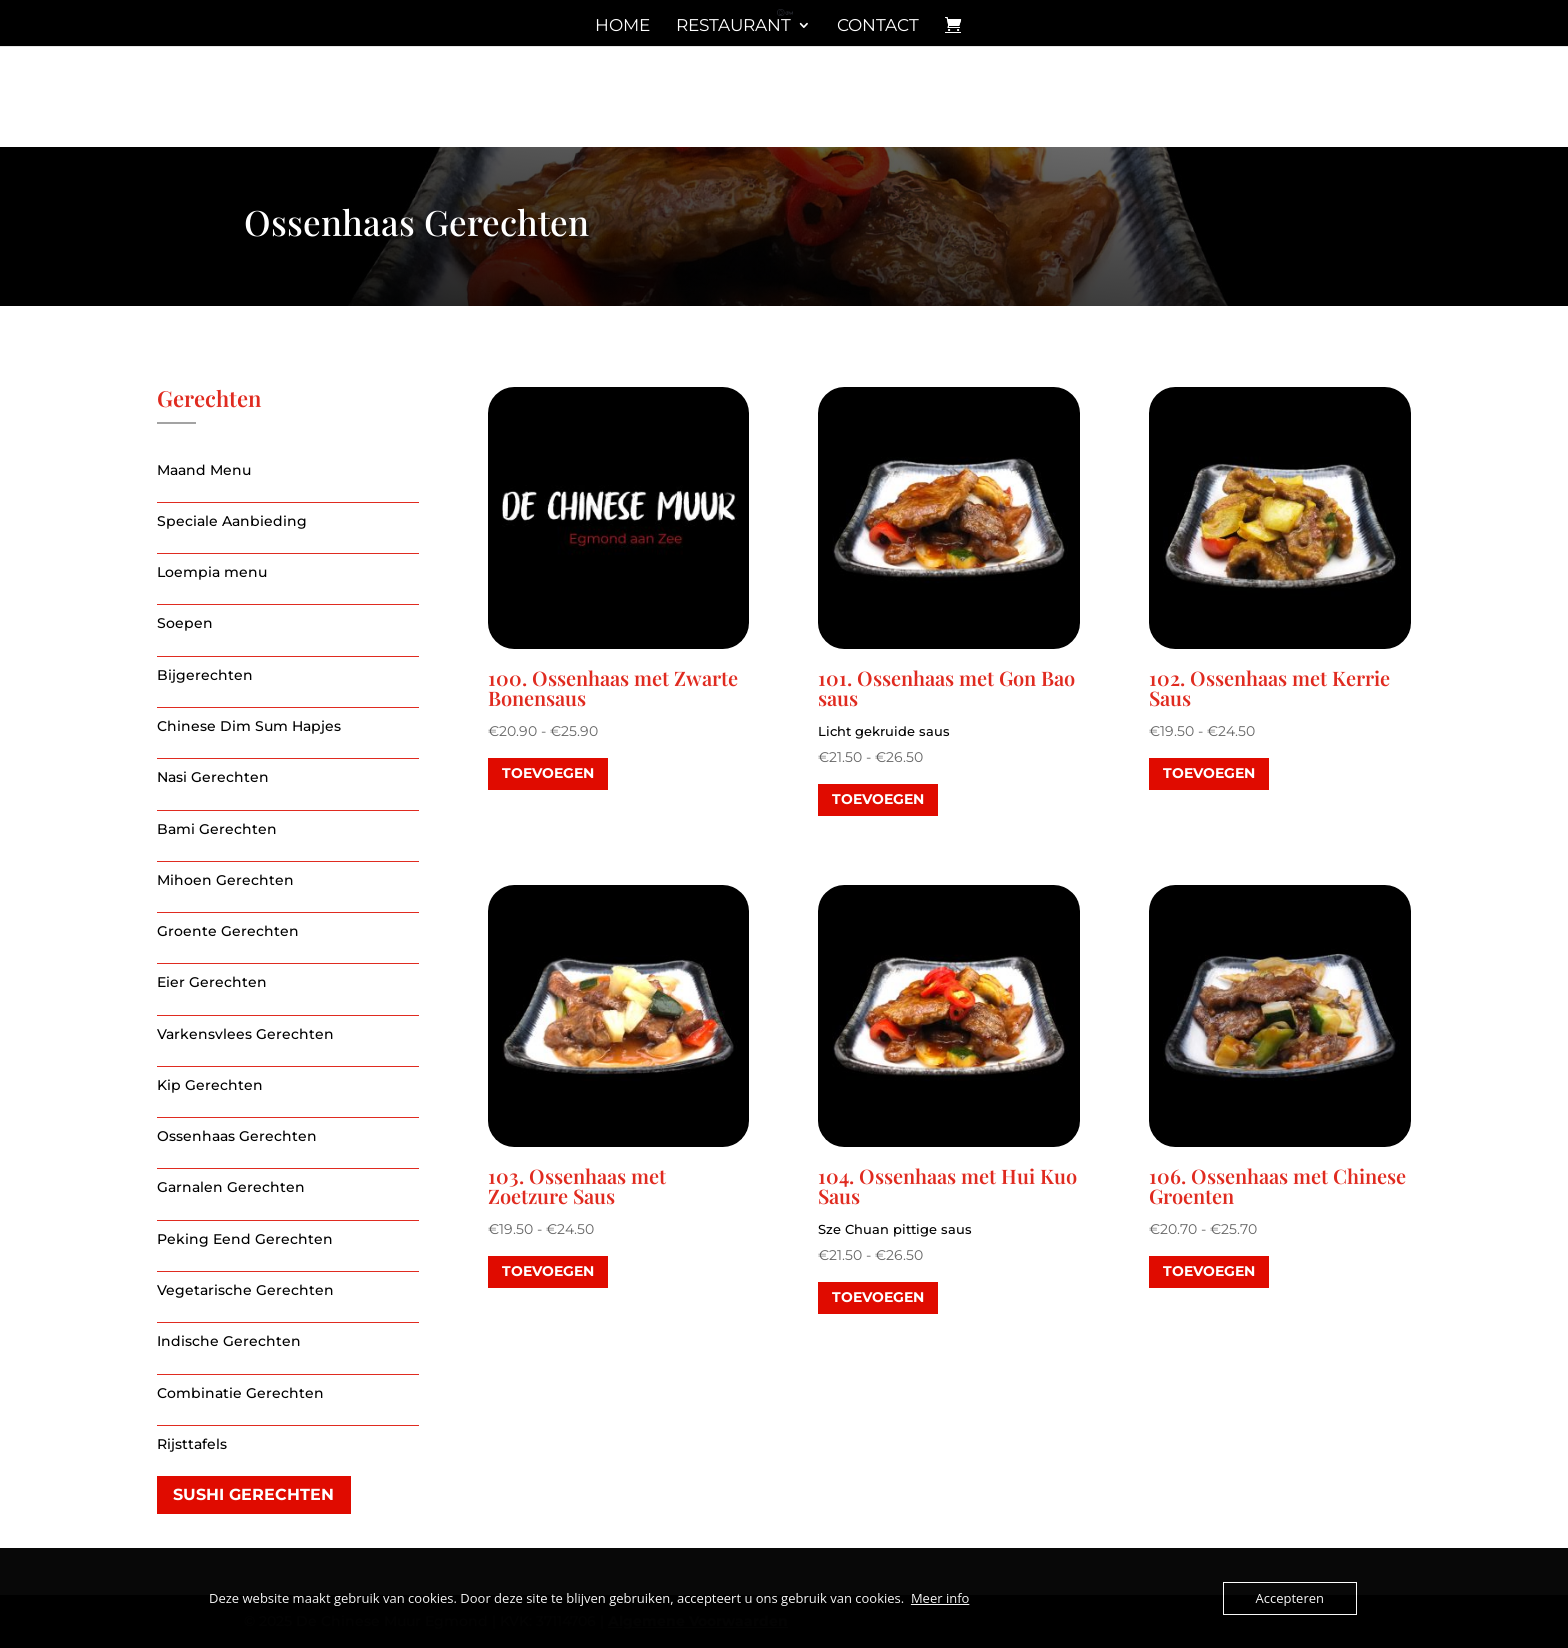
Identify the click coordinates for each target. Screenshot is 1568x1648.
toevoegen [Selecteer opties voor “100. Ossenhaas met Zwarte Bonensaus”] (548, 773)
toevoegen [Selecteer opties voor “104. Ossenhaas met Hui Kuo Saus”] (878, 1297)
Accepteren (1290, 1598)
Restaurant (733, 26)
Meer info (940, 1598)
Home (622, 26)
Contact (878, 26)
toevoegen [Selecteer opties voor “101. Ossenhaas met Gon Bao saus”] (878, 799)
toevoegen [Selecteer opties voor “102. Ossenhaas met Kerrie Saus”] (1209, 773)
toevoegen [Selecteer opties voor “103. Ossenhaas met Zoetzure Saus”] (548, 1271)
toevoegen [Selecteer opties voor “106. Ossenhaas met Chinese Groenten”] (1209, 1271)
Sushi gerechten (253, 1494)
